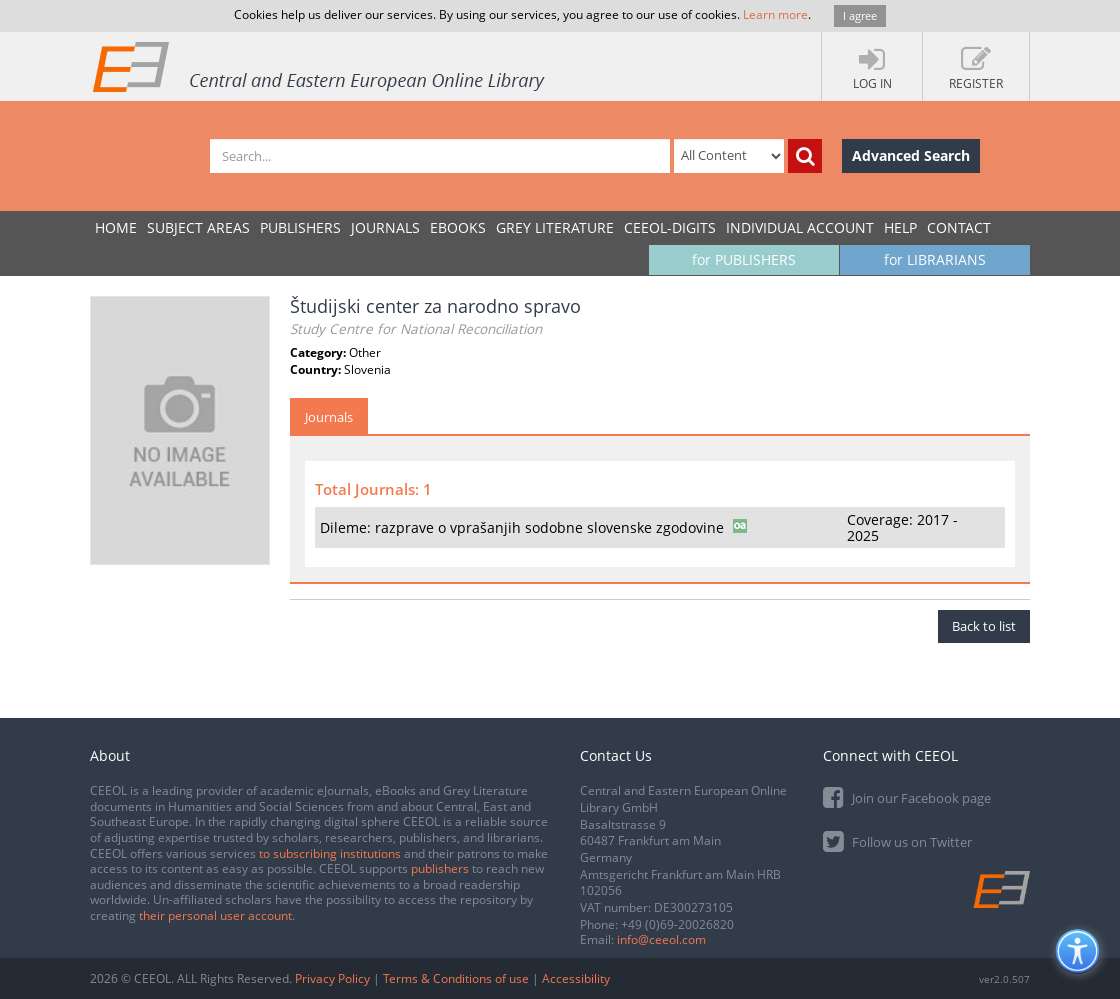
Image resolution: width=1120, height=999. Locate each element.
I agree (860, 15)
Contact (959, 227)
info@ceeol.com (661, 939)
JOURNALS (385, 227)
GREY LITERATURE (555, 227)
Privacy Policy (332, 978)
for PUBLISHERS (744, 259)
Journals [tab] (329, 417)
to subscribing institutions (330, 853)
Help (900, 227)
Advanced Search (911, 155)
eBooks (458, 227)
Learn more (775, 14)
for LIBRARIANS (935, 259)
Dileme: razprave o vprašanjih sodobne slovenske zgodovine (522, 527)
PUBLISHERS (300, 227)
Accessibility (576, 978)
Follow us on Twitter (897, 840)
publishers (440, 868)
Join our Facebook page (907, 796)
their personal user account (215, 915)
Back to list (984, 626)
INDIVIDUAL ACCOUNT (800, 227)
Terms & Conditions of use (456, 978)
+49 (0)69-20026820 (677, 924)
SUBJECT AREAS (198, 227)
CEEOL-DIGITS (670, 227)
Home (116, 227)
